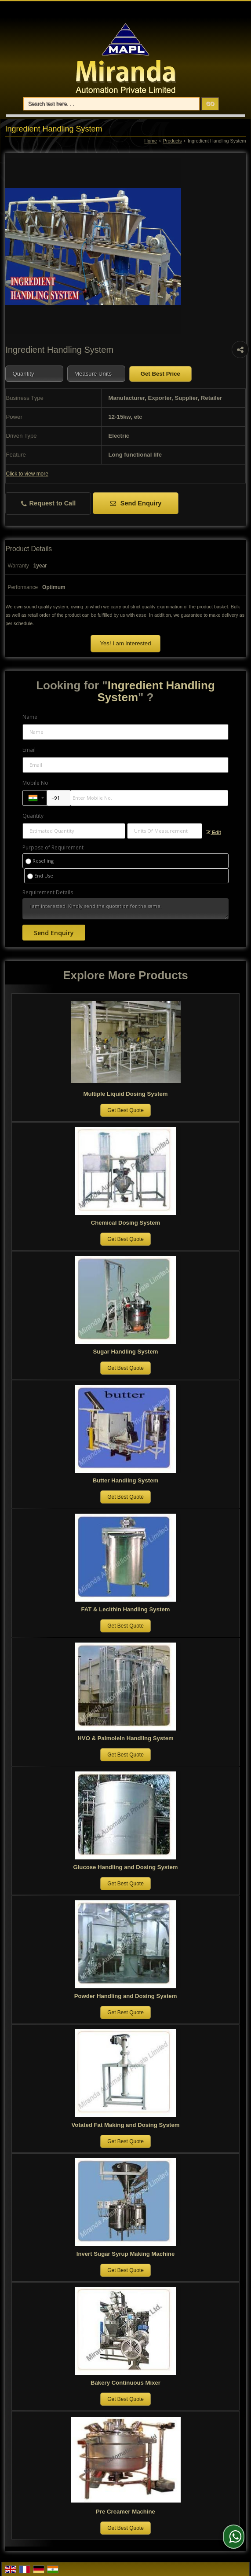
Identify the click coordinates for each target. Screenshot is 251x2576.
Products (172, 140)
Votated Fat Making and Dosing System (126, 2125)
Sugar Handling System (125, 1351)
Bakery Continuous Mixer (125, 2382)
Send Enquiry (136, 503)
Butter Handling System (125, 1480)
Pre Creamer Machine (125, 2511)
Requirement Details (47, 892)
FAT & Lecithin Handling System (125, 1609)
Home (150, 140)
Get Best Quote (125, 1110)
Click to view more (27, 474)
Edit (213, 832)
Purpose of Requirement (53, 847)
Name (29, 717)
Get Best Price (160, 373)
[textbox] (96, 374)
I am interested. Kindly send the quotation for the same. (125, 908)
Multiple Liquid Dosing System (126, 1093)
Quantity (33, 816)
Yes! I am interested (125, 643)
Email (29, 750)
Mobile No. (36, 783)
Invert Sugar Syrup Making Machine (125, 2253)
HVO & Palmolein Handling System (125, 1738)
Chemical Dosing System (125, 1222)
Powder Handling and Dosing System (125, 1996)
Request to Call (48, 503)
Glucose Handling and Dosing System (125, 1867)
